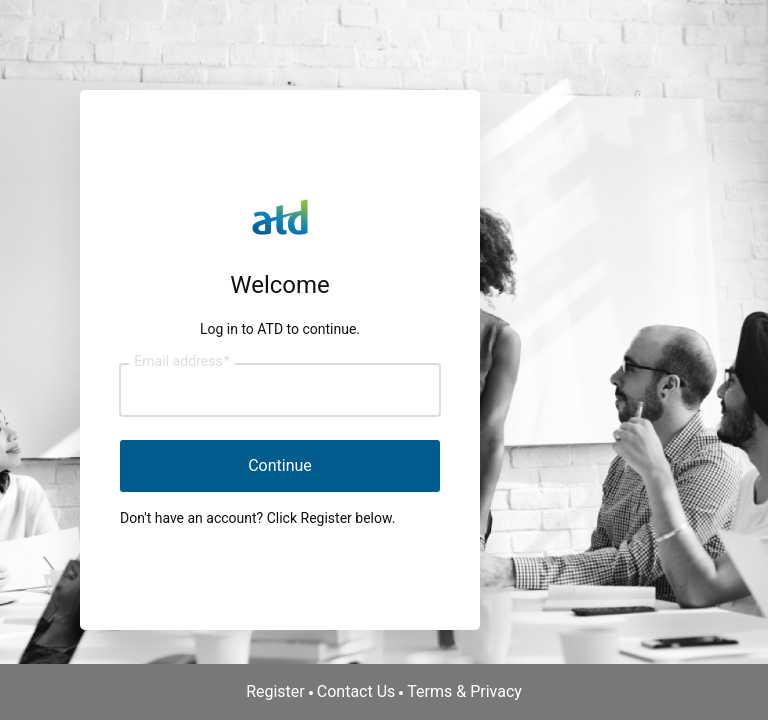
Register (275, 691)
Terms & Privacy (464, 691)
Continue (280, 465)
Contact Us (356, 691)
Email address (181, 362)
